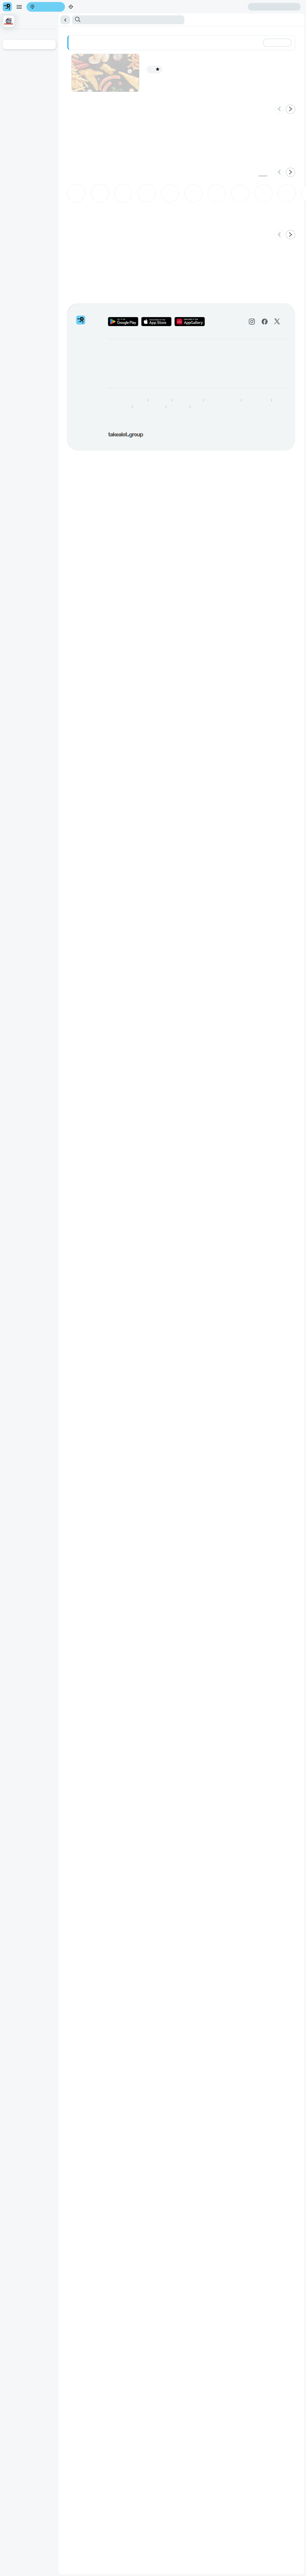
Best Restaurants (118, 2521)
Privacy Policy (160, 2514)
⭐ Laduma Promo (17, 35)
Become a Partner (121, 2474)
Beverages (12, 164)
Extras (9, 155)
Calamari (11, 63)
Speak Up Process (256, 2514)
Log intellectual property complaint (229, 2487)
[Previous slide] (279, 105)
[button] (63, 19)
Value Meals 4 (14, 118)
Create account (230, 7)
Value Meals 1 (14, 90)
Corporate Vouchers (170, 2487)
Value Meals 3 (14, 109)
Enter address (44, 7)
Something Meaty (16, 72)
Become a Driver (120, 2481)
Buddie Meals (14, 146)
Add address (277, 42)
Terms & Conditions (188, 2514)
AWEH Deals (13, 81)
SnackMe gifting (167, 2474)
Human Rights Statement (222, 2514)
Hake (8, 54)
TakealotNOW (178, 2521)
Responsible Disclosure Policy (126, 2514)
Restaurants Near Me (149, 2521)
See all (262, 2293)
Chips (9, 44)
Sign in (274, 6)
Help (208, 2474)
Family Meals (13, 136)
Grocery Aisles (203, 2521)
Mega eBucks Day (169, 2481)
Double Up (12, 127)
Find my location (82, 7)
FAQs (209, 2481)
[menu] (19, 6)
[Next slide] (290, 105)
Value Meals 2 (14, 100)
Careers (113, 2487)
